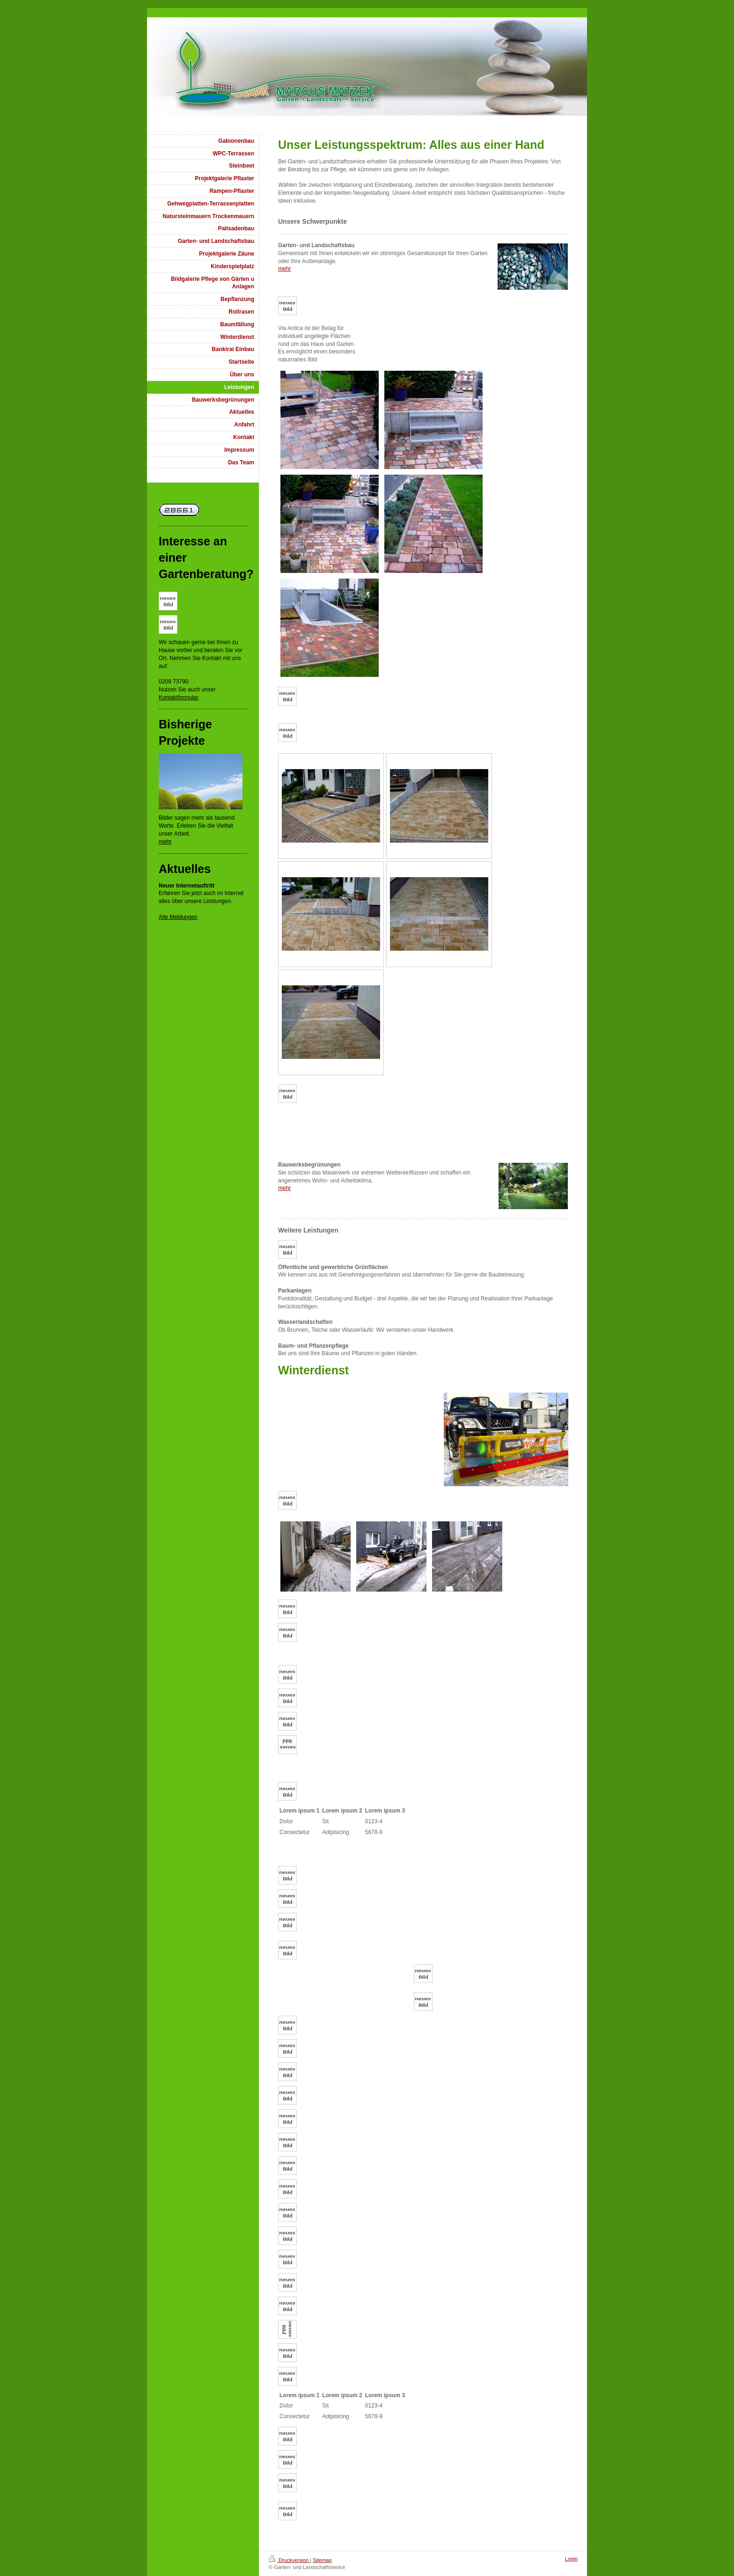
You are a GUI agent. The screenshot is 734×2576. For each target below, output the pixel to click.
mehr (284, 268)
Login (571, 2558)
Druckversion (289, 2560)
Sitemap (322, 2560)
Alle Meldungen (178, 917)
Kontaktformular (178, 697)
